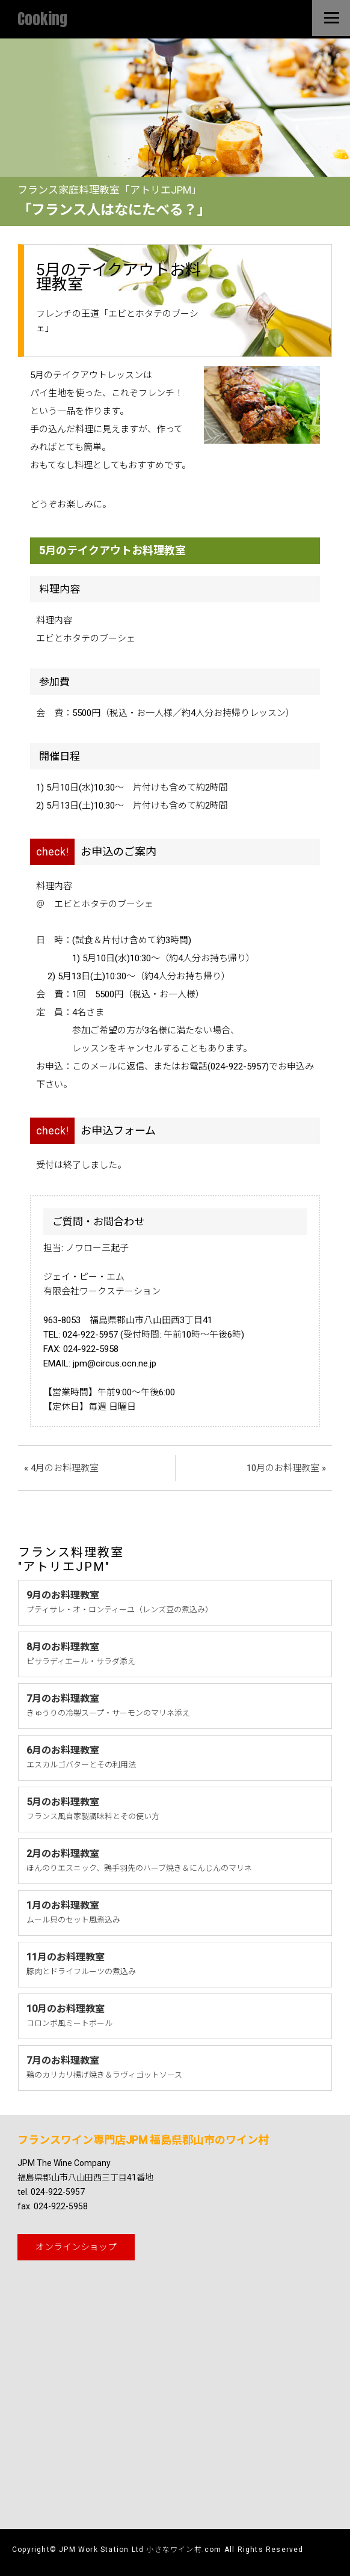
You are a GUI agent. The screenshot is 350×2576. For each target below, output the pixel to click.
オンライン (76, 2247)
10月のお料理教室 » (286, 1468)
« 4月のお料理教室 (61, 1468)
